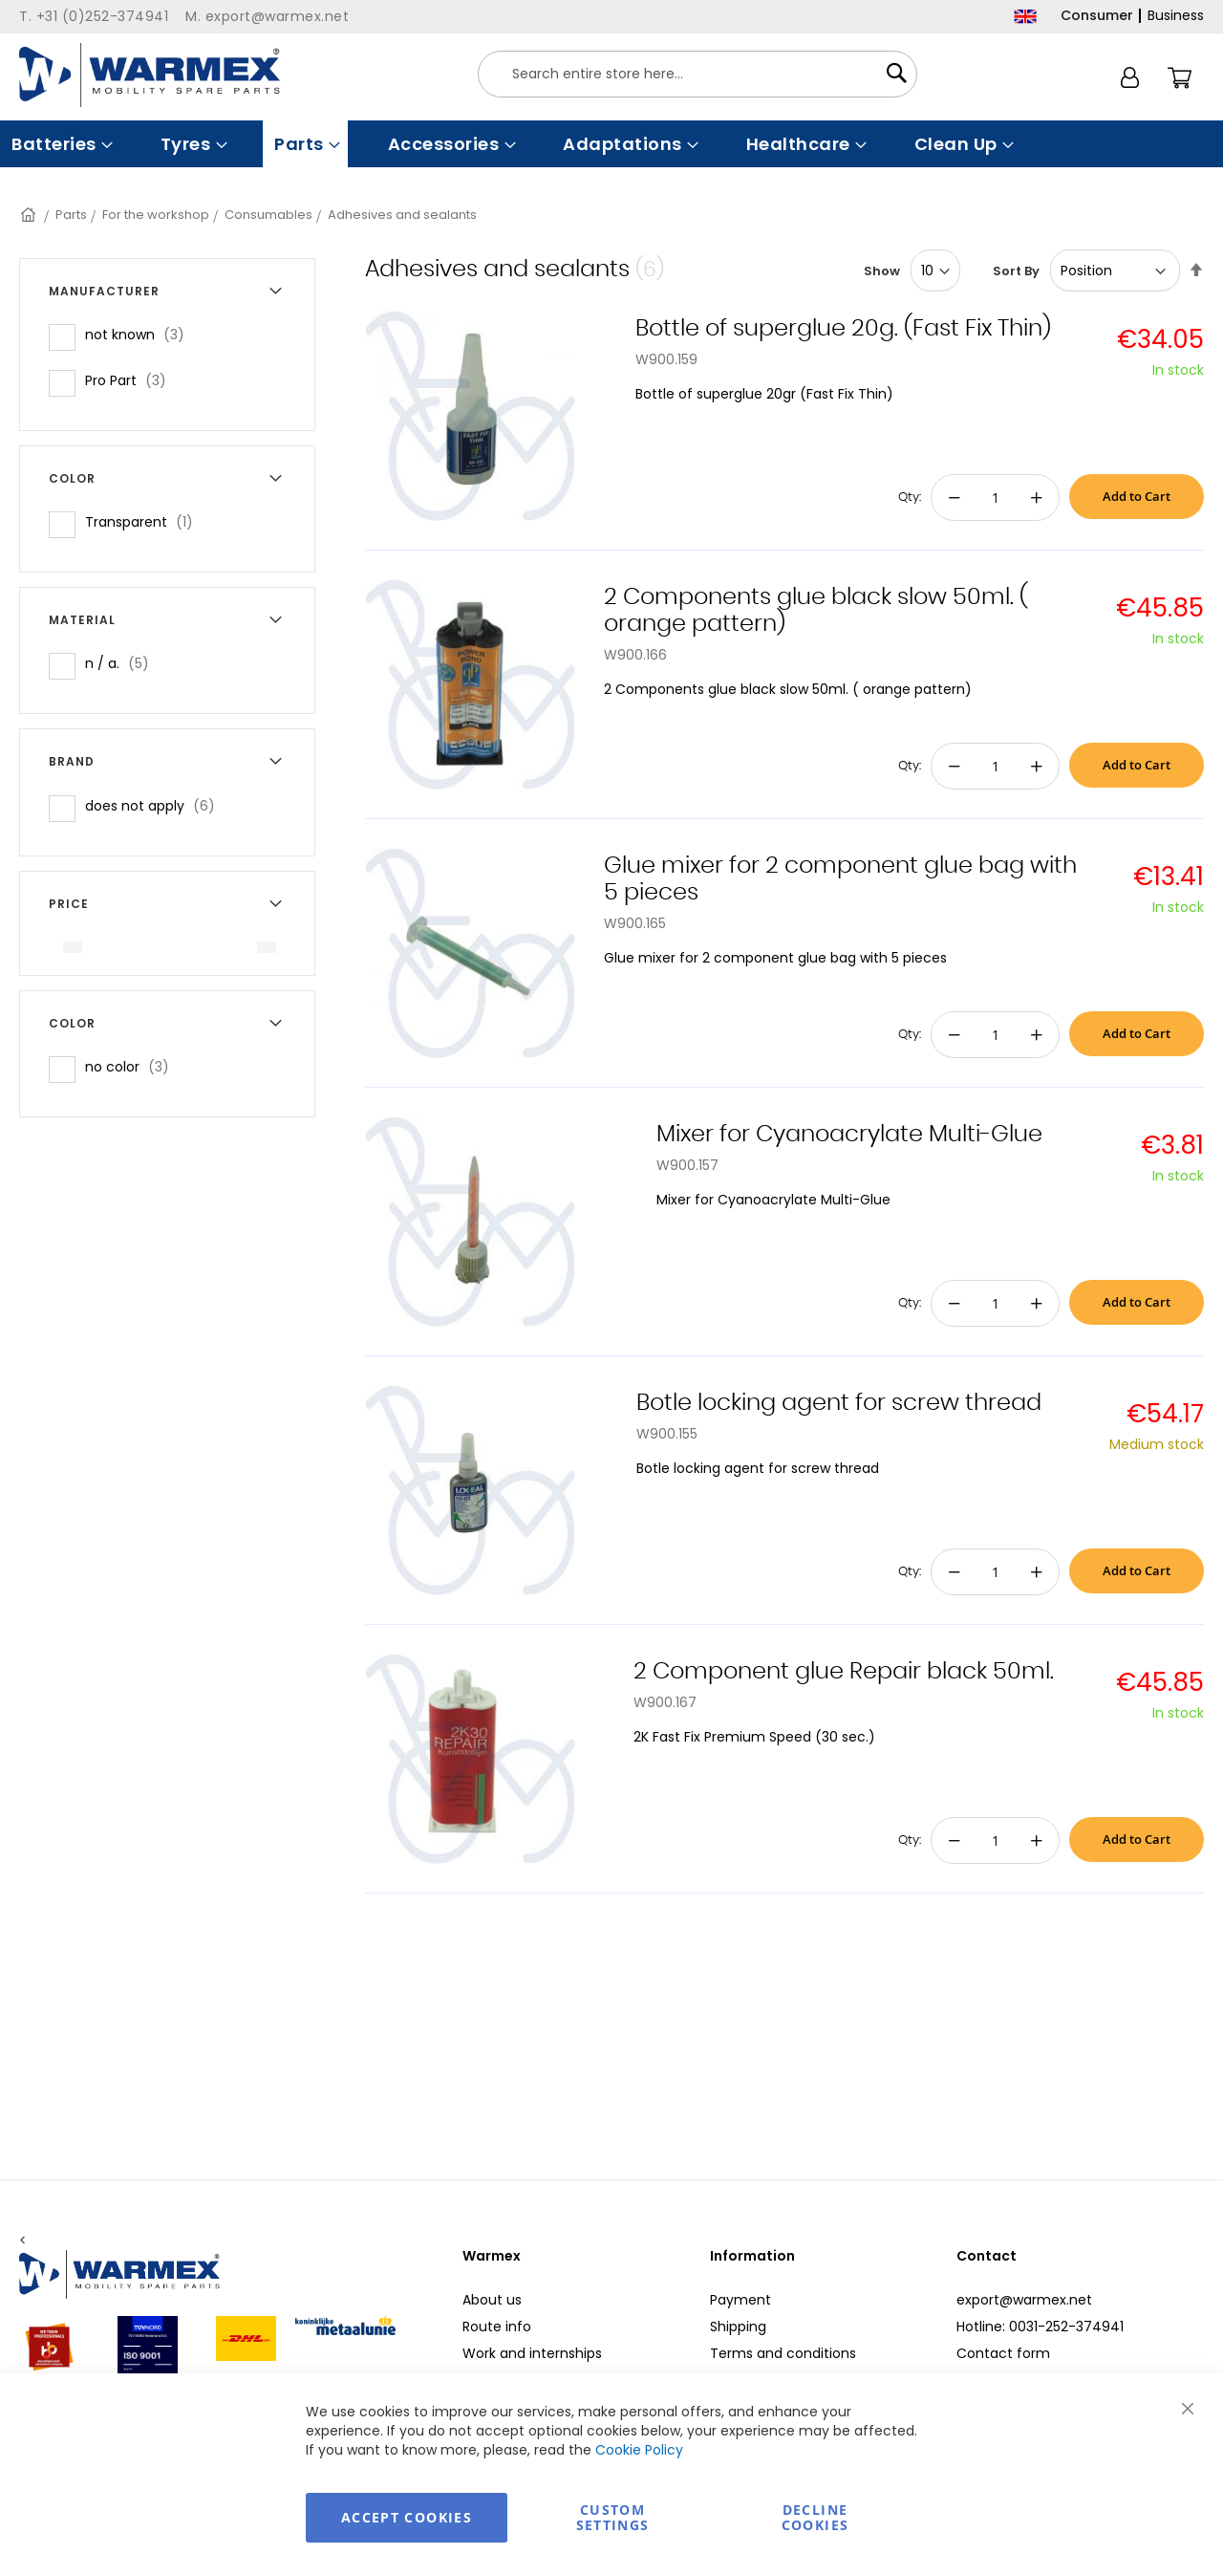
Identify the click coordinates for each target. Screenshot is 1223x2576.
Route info (496, 2326)
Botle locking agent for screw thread (838, 1403)
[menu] (611, 143)
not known (140, 334)
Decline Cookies (815, 2517)
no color (133, 1066)
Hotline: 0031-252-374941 (1040, 2326)
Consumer (1097, 15)
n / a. (123, 663)
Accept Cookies (406, 2517)
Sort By (1016, 271)
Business (1176, 15)
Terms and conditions (783, 2353)
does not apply (155, 805)
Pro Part (131, 380)
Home (29, 215)
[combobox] (697, 74)
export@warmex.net (1024, 2299)
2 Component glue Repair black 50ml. (843, 1671)
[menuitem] (60, 143)
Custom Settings (613, 2517)
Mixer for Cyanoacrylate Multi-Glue (849, 1134)
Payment (740, 2299)
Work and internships (532, 2353)
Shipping (738, 2326)
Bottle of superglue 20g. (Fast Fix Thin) (843, 328)
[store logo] (149, 75)
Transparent (144, 521)
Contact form (1003, 2353)
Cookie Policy (639, 2449)
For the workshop (155, 215)
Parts (71, 215)
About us (492, 2299)
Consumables (268, 215)
